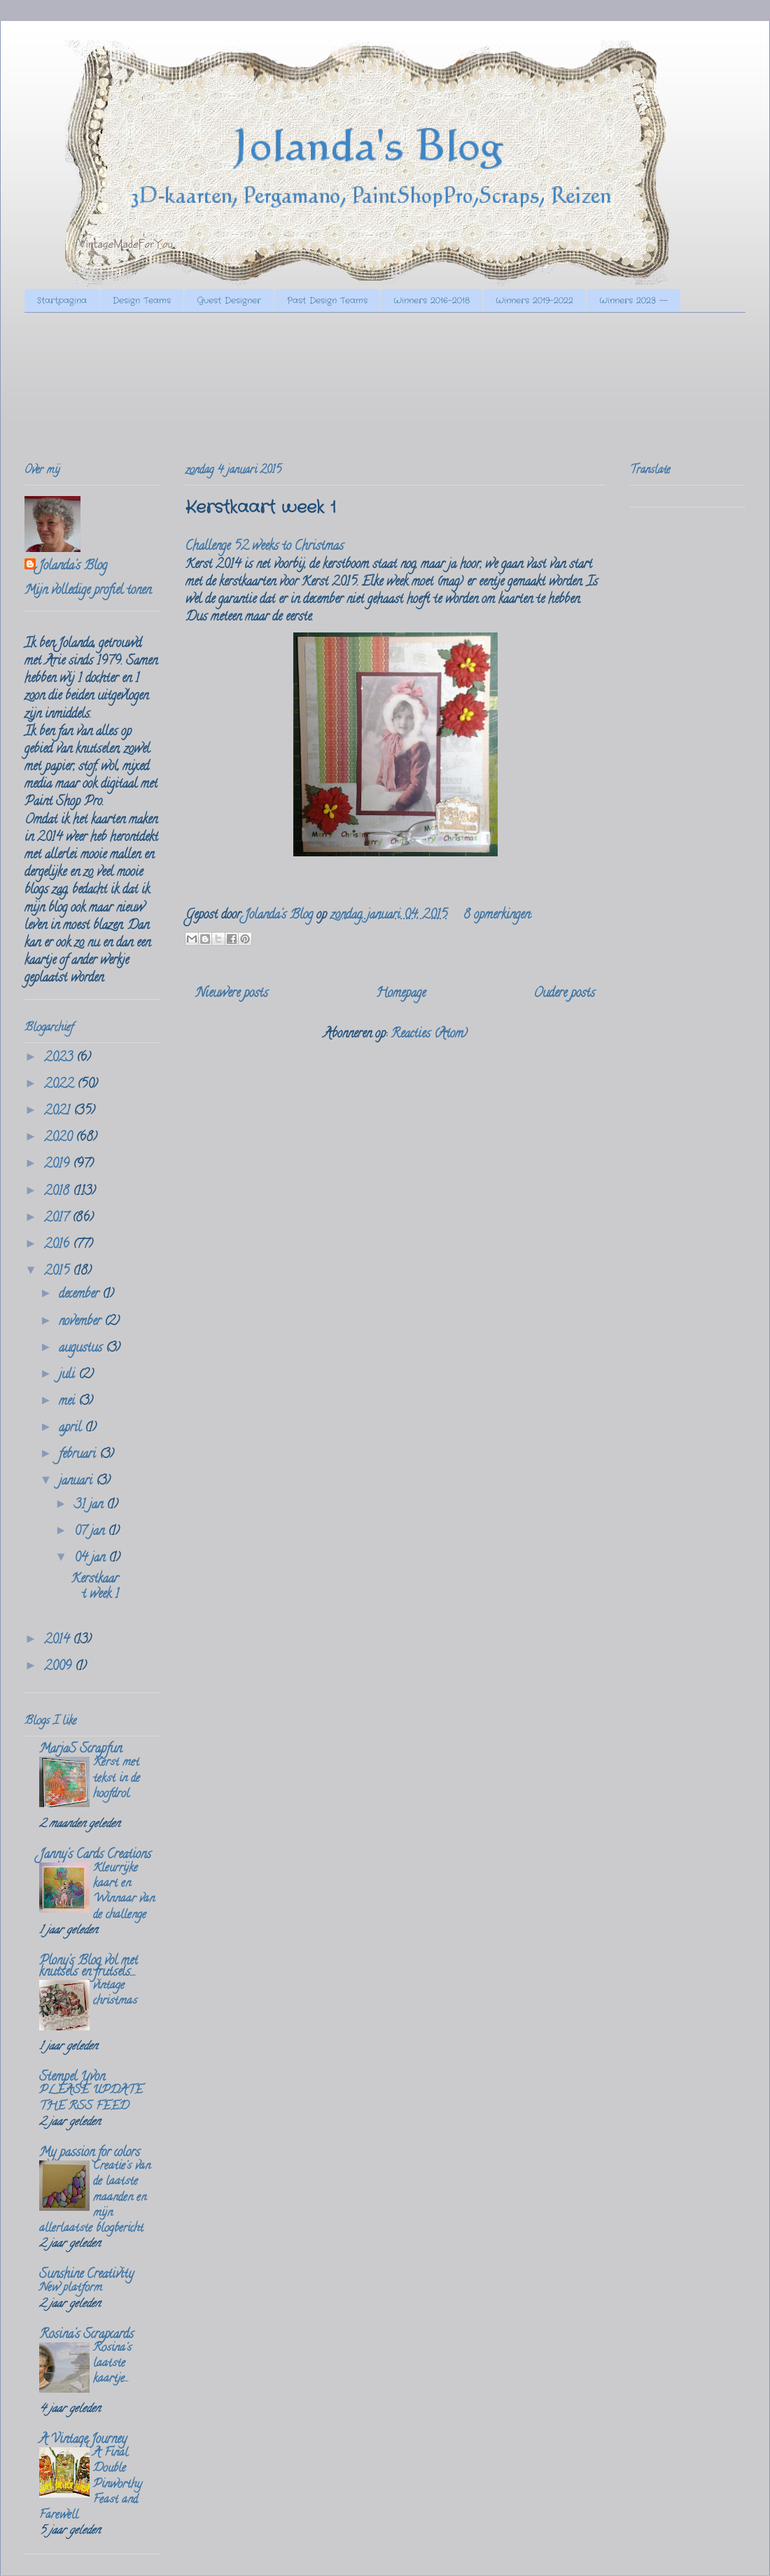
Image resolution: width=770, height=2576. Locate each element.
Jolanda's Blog (72, 567)
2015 (58, 1272)
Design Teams (142, 300)
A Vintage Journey (83, 2440)
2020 (60, 1138)
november (81, 1322)
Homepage (401, 994)
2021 (59, 1111)
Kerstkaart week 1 (261, 508)
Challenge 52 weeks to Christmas (265, 547)
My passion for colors (89, 2153)
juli (68, 1375)
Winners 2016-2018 (431, 300)
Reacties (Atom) (429, 1035)
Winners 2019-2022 (534, 300)
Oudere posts (564, 994)
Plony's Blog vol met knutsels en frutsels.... (88, 1967)
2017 (58, 1219)
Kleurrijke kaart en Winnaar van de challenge (124, 1892)
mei (68, 1402)
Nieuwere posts (232, 994)
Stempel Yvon (72, 2078)
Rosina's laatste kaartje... (112, 2364)
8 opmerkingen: (497, 916)
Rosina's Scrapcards (86, 2335)
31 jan (90, 1505)
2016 (58, 1245)
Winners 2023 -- (633, 300)
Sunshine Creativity (86, 2275)
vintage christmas (115, 1994)
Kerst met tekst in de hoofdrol (116, 1778)
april (72, 1428)
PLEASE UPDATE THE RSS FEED (91, 2099)
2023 (60, 1058)
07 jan (91, 1532)
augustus (82, 1349)
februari (79, 1455)
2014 (58, 1640)
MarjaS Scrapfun (80, 1750)
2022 (60, 1085)
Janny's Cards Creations (95, 1855)
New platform (70, 2288)
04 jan (91, 1559)
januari (77, 1482)
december (80, 1295)
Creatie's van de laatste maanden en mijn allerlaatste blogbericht (94, 2198)
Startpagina (62, 300)
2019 (58, 1165)
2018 (58, 1192)
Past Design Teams (327, 300)
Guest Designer (229, 300)
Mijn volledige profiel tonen (87, 591)
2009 (59, 1667)
